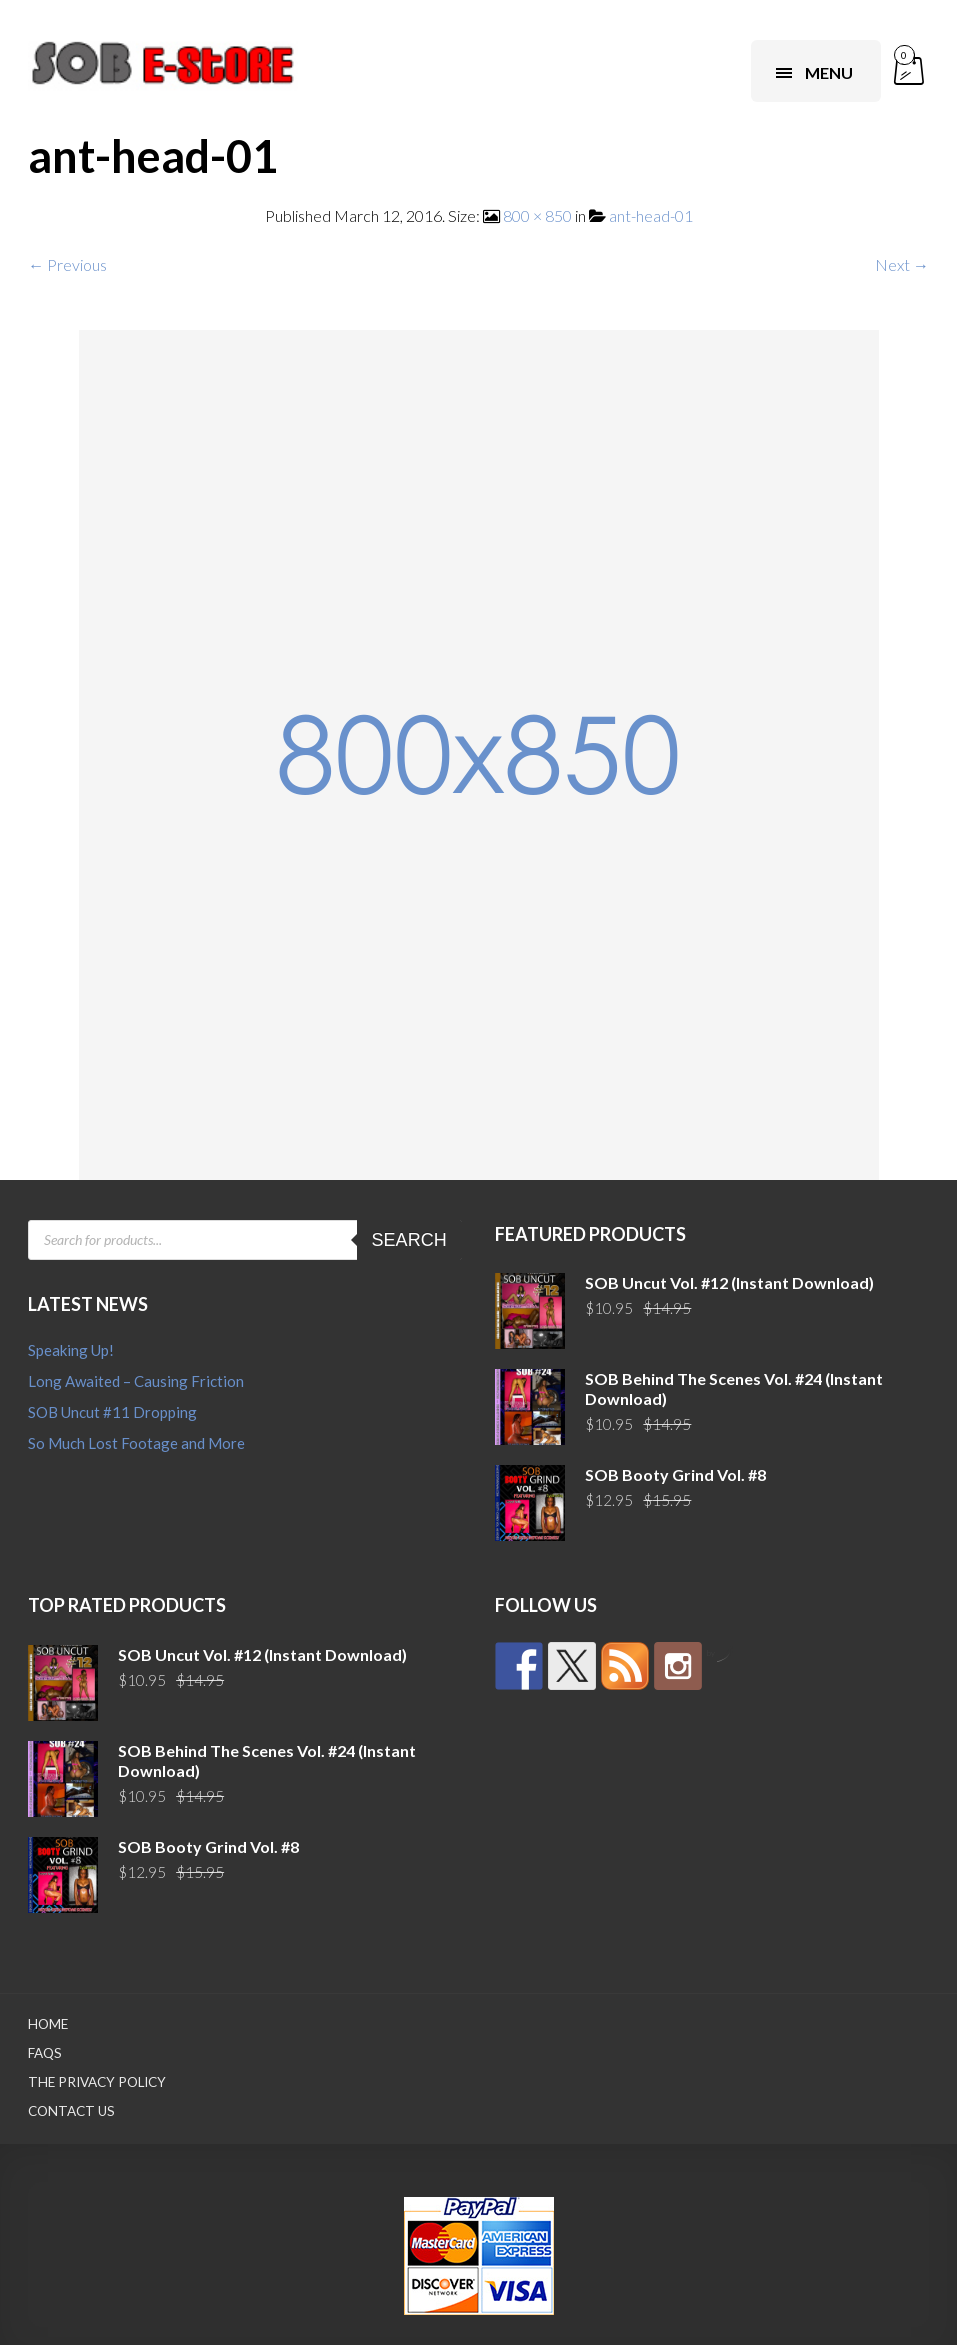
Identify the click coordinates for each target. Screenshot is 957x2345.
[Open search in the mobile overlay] (245, 1240)
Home (48, 2024)
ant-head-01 (651, 215)
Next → (902, 264)
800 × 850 (537, 215)
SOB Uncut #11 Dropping (112, 1412)
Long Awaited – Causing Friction (136, 1381)
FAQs (45, 2053)
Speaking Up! (71, 1350)
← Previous (67, 264)
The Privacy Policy (97, 2082)
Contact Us (71, 2111)
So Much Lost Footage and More (136, 1443)
